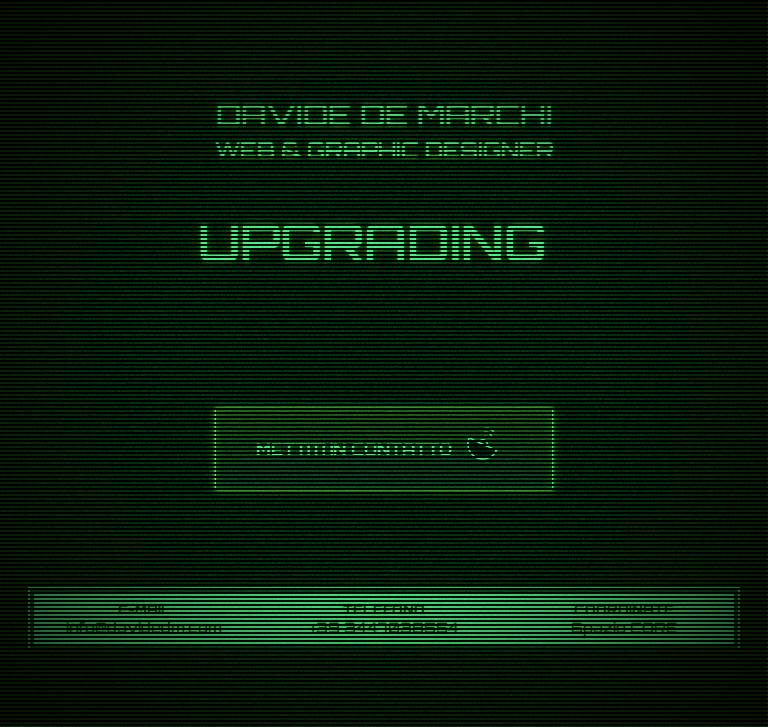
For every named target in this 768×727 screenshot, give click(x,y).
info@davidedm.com (144, 627)
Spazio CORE (624, 627)
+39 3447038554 (384, 627)
